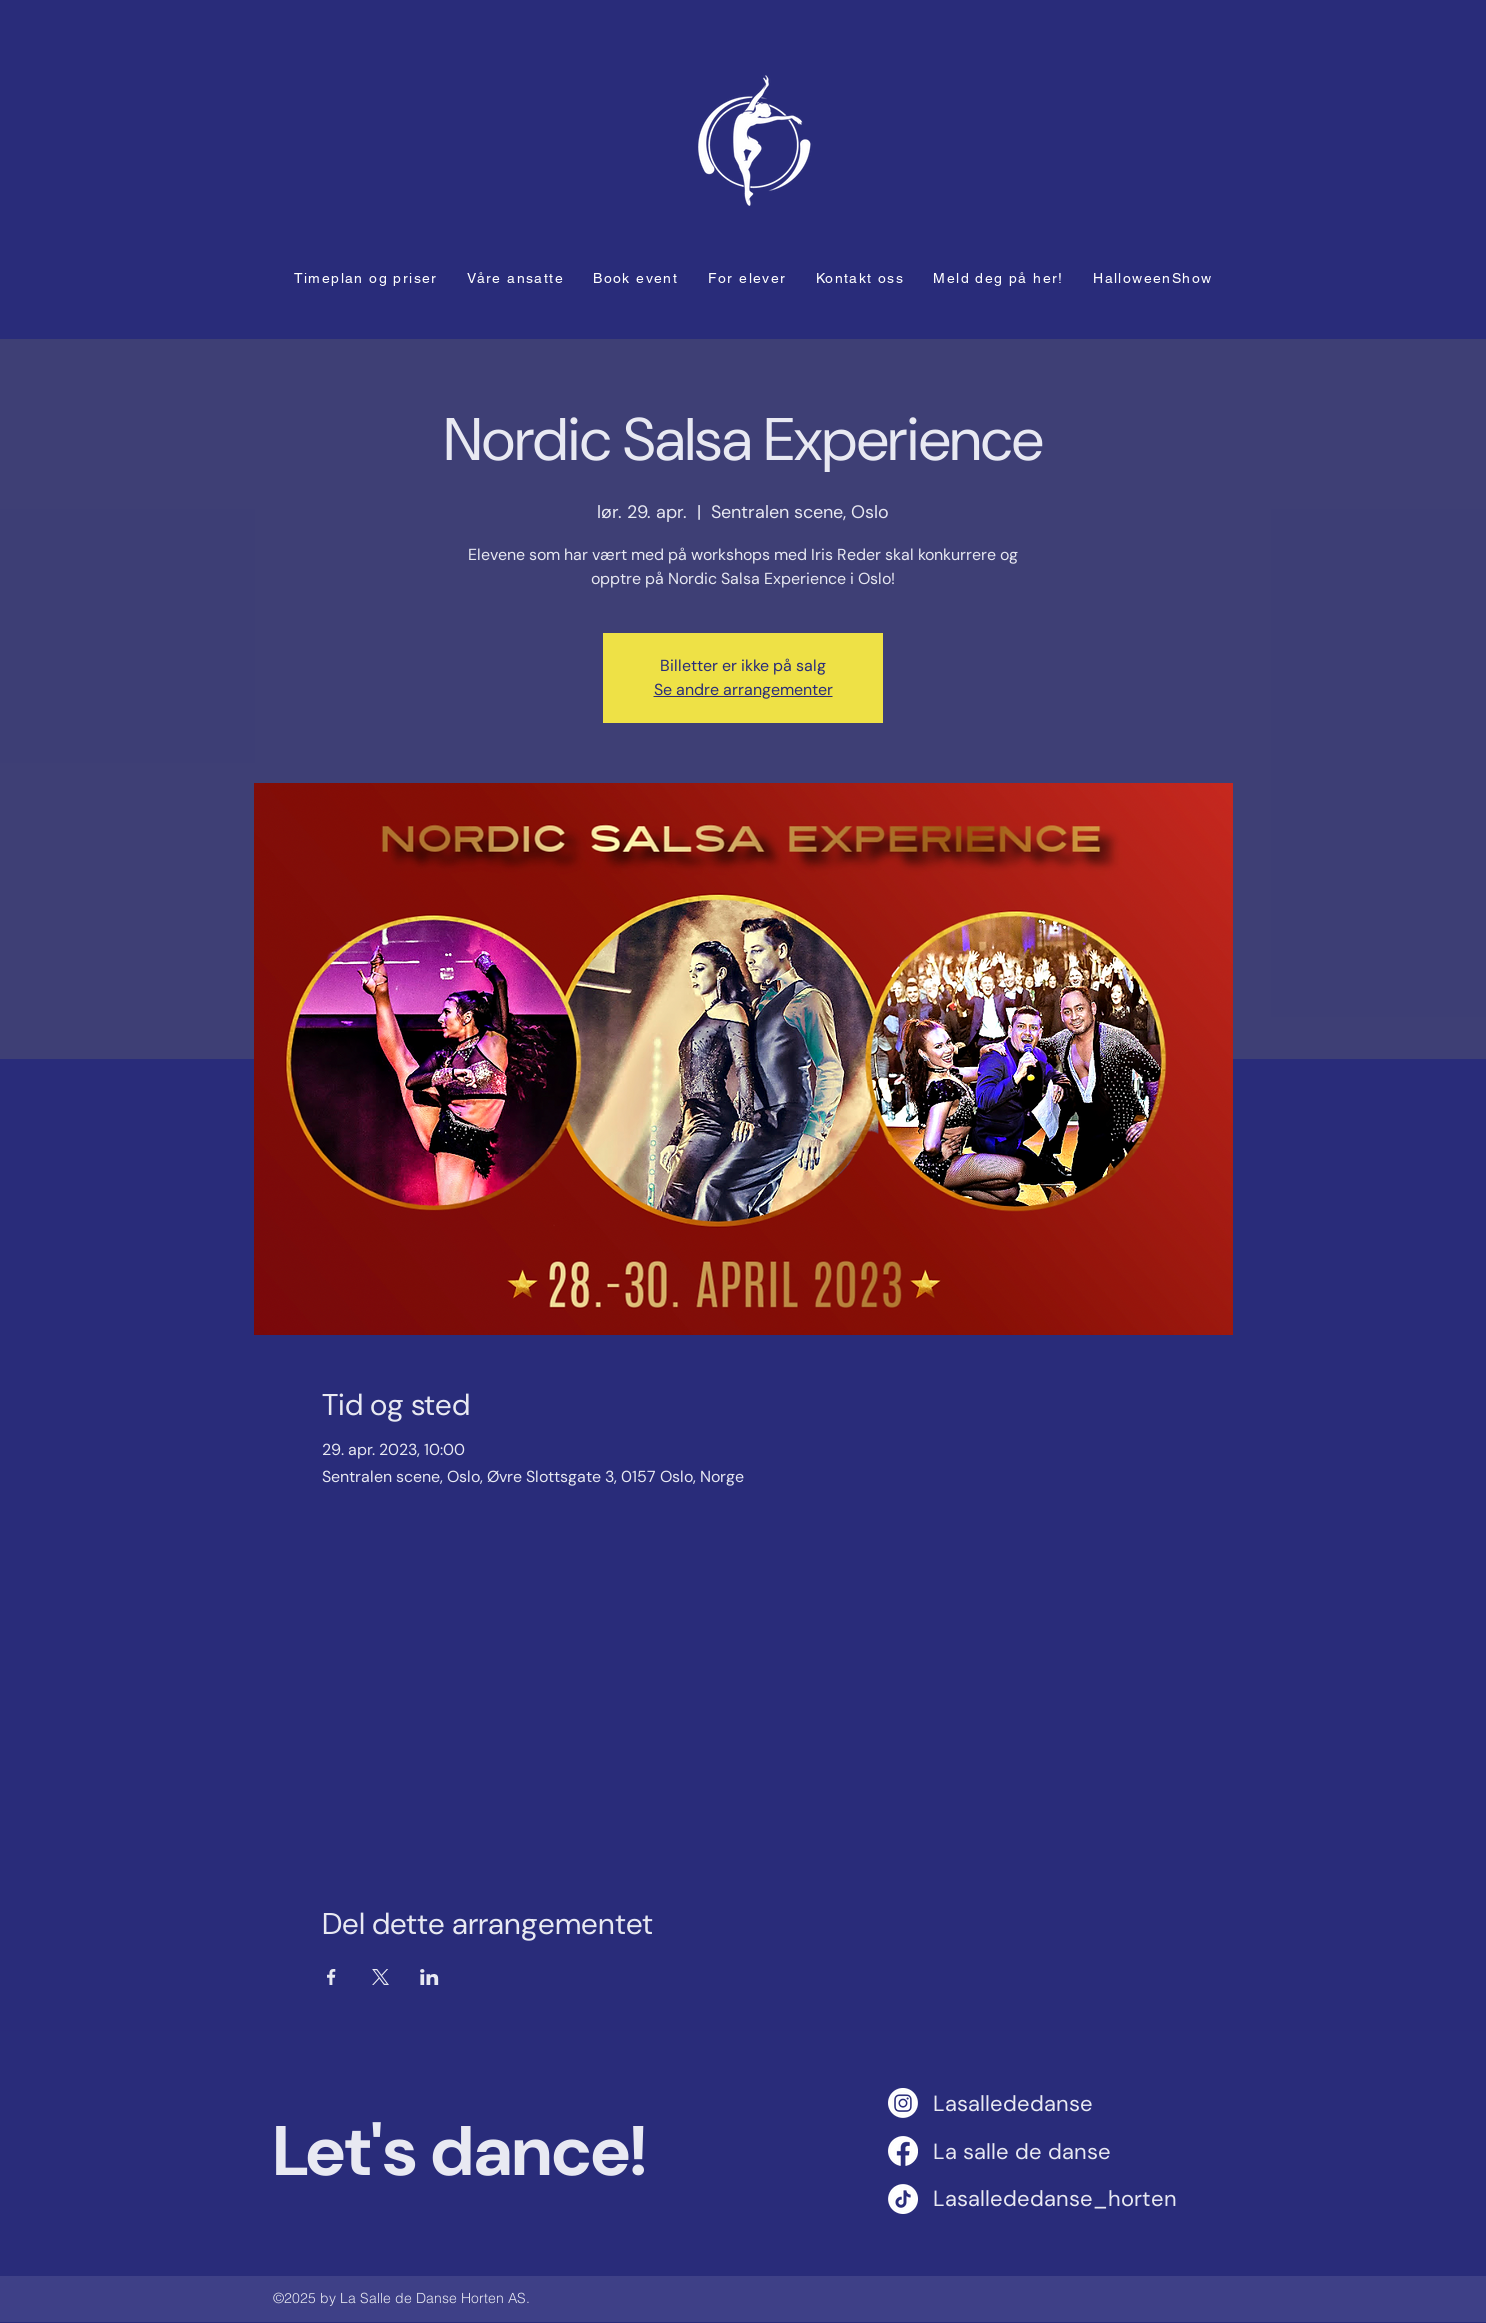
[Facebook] (903, 2151)
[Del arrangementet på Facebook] (331, 1977)
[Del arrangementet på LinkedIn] (429, 1977)
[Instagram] (903, 2103)
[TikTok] (903, 2199)
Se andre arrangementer (743, 689)
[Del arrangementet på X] (380, 1977)
